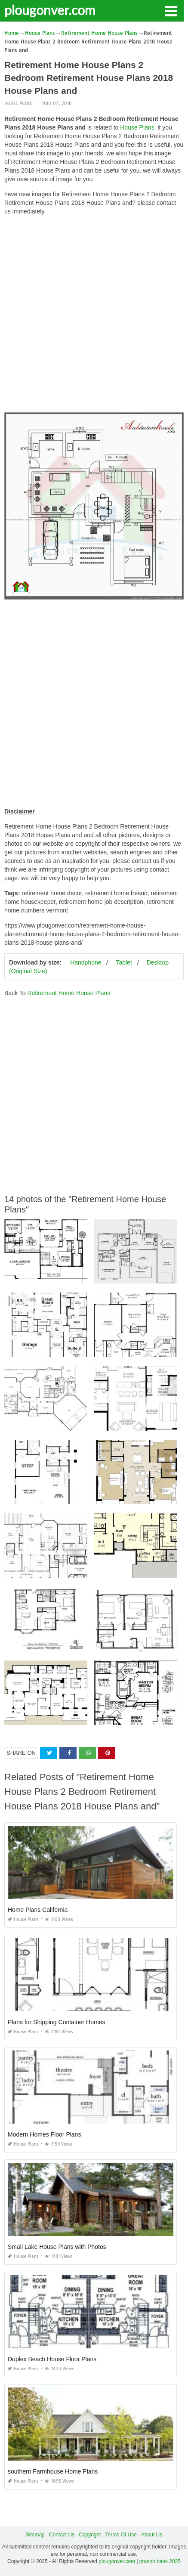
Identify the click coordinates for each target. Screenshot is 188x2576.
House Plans (18, 103)
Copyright (90, 2535)
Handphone (85, 962)
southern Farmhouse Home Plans (53, 2471)
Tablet (124, 962)
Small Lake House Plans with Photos (57, 2246)
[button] (171, 10)
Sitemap (35, 2535)
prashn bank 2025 (160, 2561)
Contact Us (61, 2535)
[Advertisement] (94, 316)
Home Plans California (38, 1909)
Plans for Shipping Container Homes (56, 2022)
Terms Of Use (121, 2535)
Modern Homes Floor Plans (44, 2134)
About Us (151, 2535)
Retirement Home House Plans (68, 993)
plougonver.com (50, 10)
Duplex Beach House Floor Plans (52, 2359)
